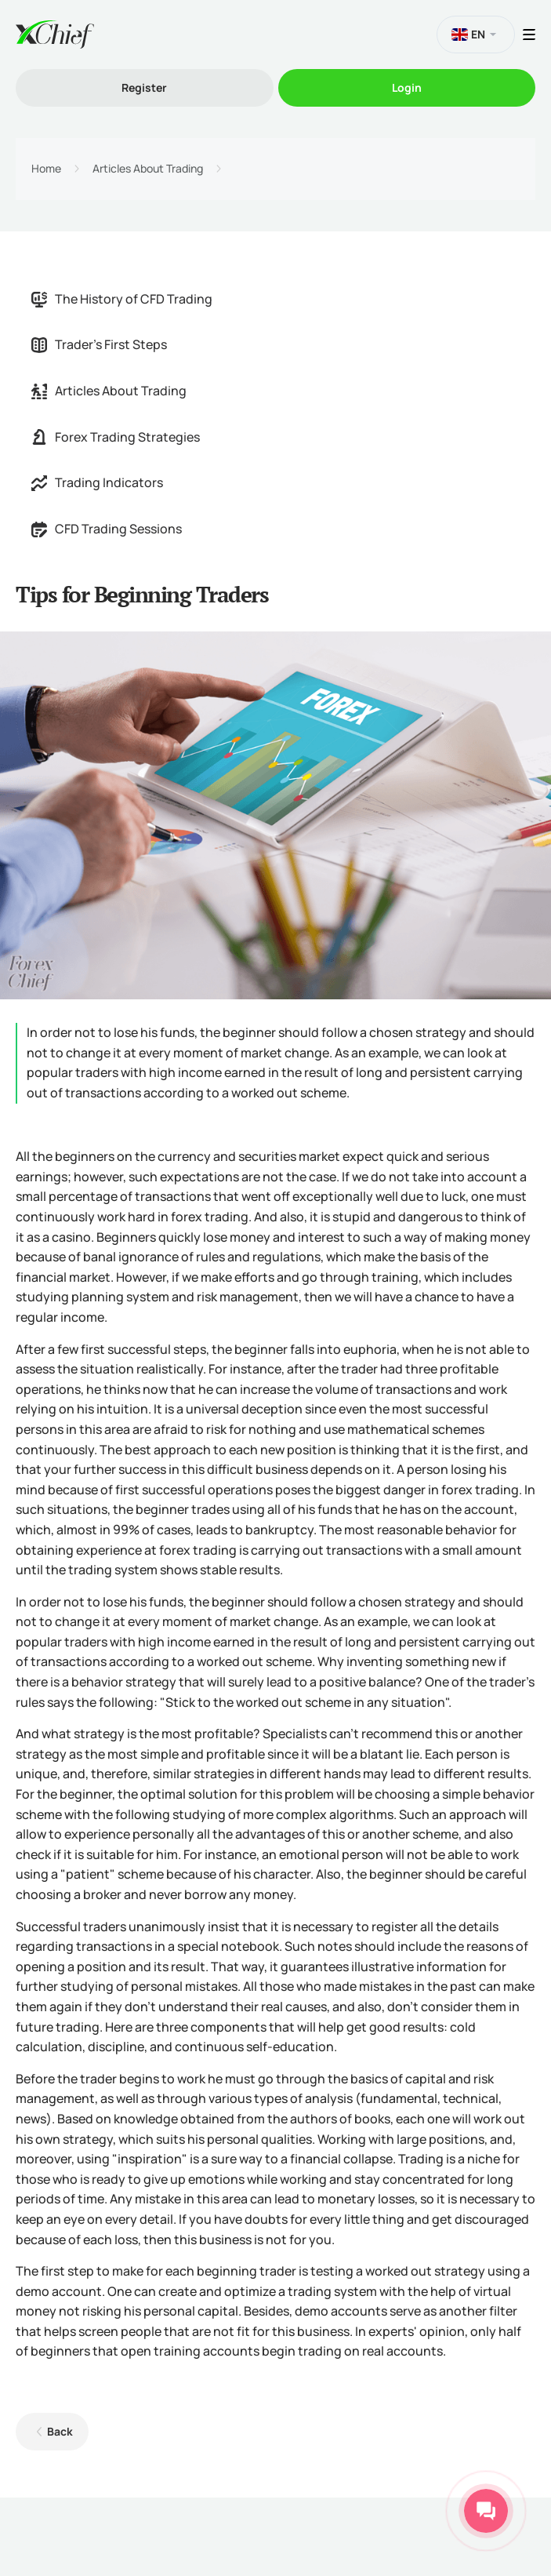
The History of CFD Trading (121, 298)
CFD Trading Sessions (106, 528)
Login (407, 87)
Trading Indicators (97, 482)
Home (46, 169)
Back (60, 2431)
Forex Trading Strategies (115, 437)
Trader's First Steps (99, 344)
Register (144, 87)
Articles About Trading (147, 169)
